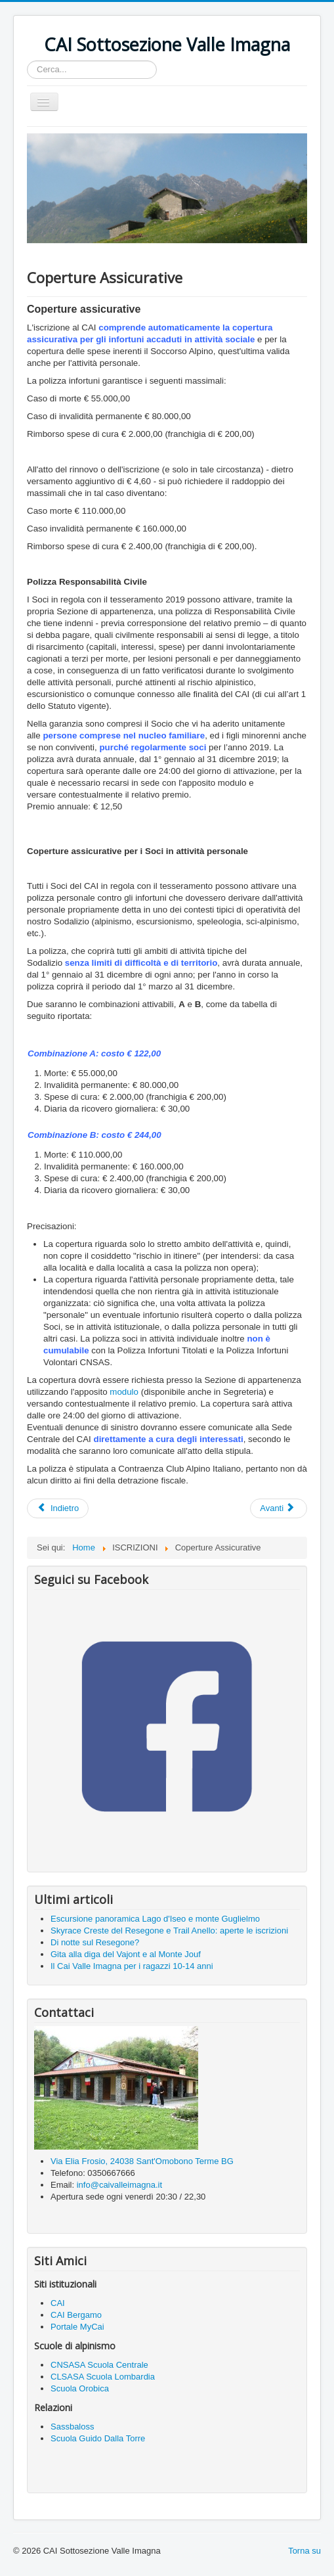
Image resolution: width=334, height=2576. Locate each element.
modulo (124, 1392)
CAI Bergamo (76, 2315)
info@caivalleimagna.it (119, 2185)
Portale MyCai (77, 2327)
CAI (58, 2303)
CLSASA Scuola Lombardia (103, 2377)
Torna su (304, 2551)
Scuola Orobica (80, 2388)
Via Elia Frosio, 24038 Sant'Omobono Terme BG (142, 2161)
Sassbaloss (72, 2426)
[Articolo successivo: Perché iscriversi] (278, 1508)
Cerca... (27, 60)
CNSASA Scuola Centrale (100, 2365)
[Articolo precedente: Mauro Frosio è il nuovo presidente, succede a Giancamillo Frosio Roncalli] (58, 1508)
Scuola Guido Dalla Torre (98, 2438)
